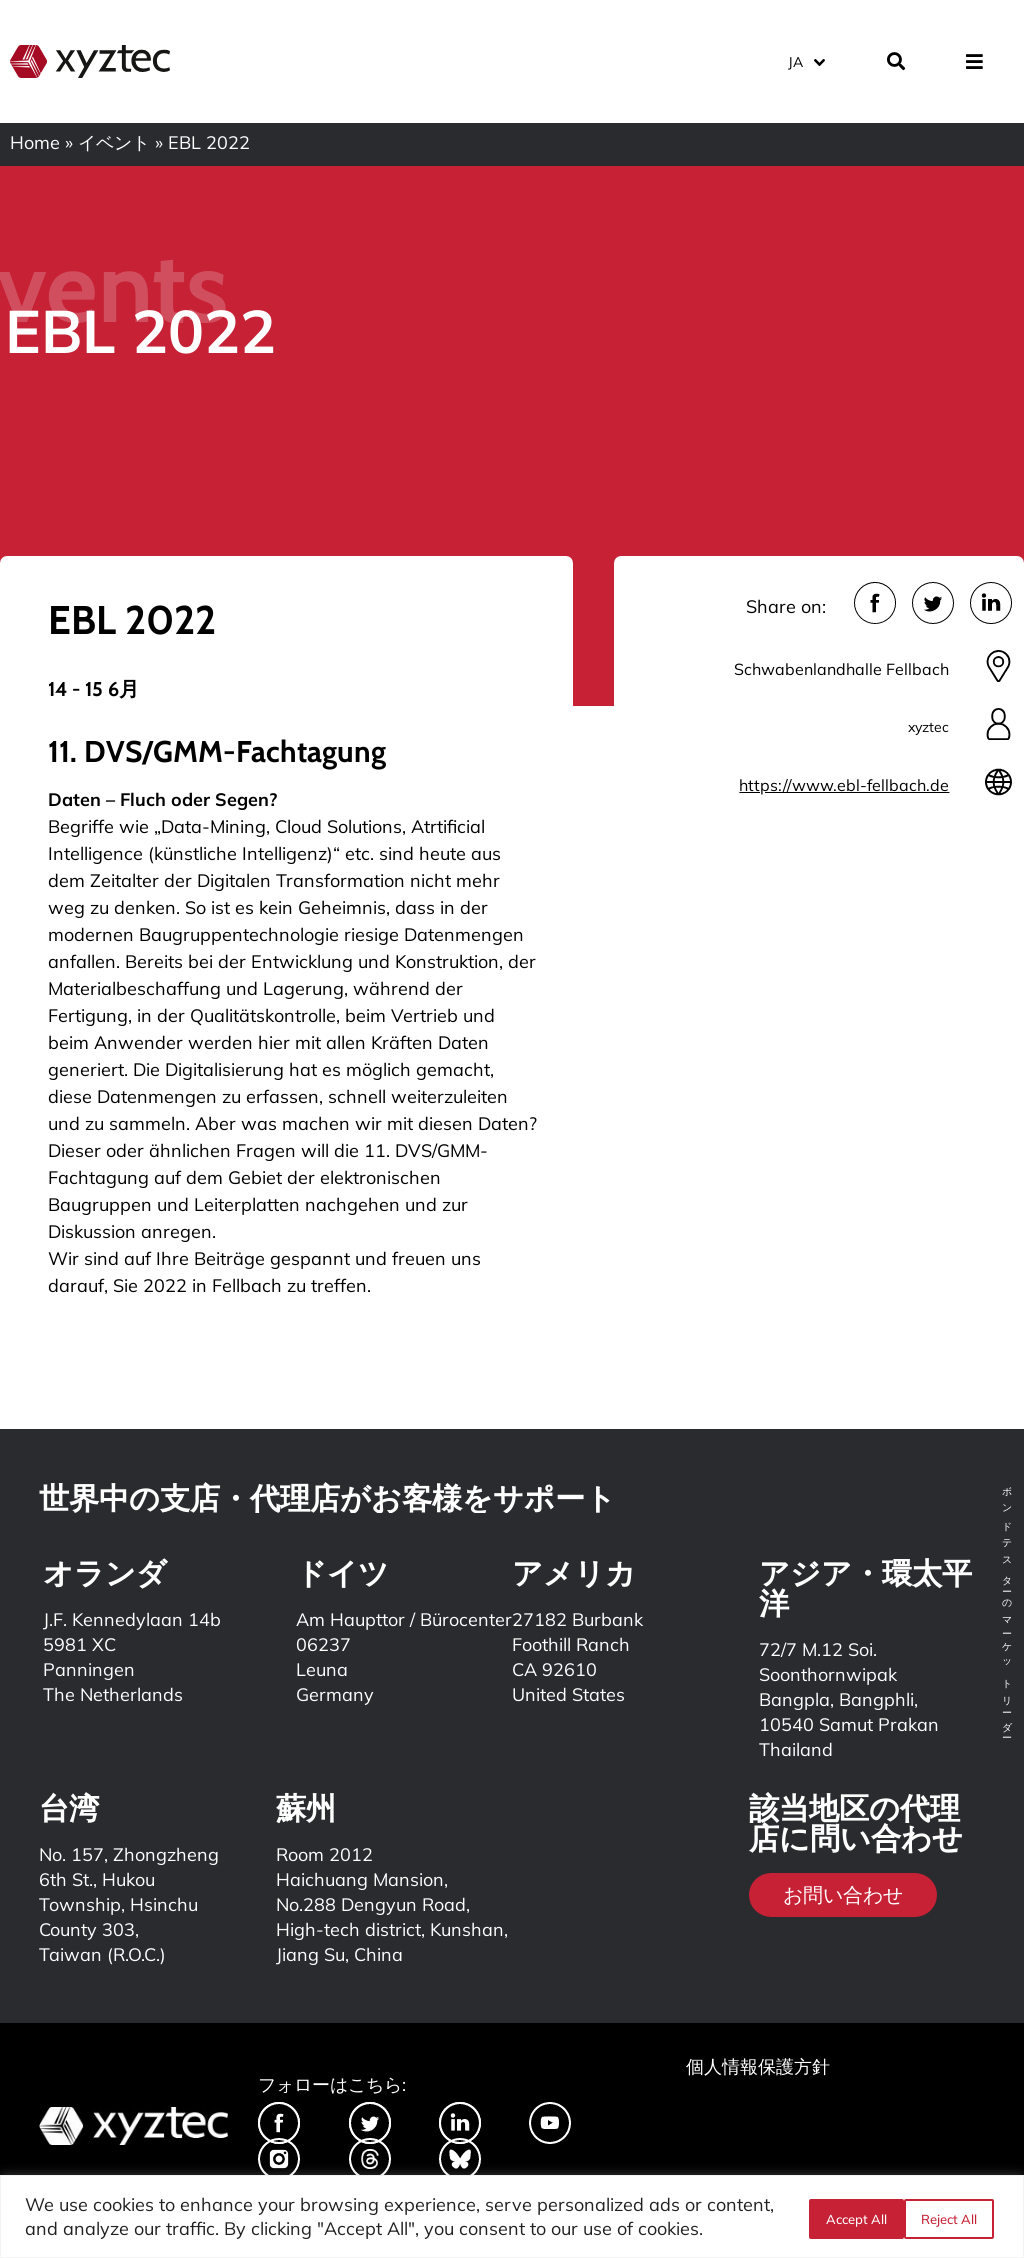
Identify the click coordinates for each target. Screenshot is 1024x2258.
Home (35, 142)
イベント (114, 142)
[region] (512, 2216)
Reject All (851, 2217)
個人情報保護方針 (758, 2066)
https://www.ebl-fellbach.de (844, 785)
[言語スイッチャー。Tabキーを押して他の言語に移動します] (805, 59)
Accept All (951, 2217)
